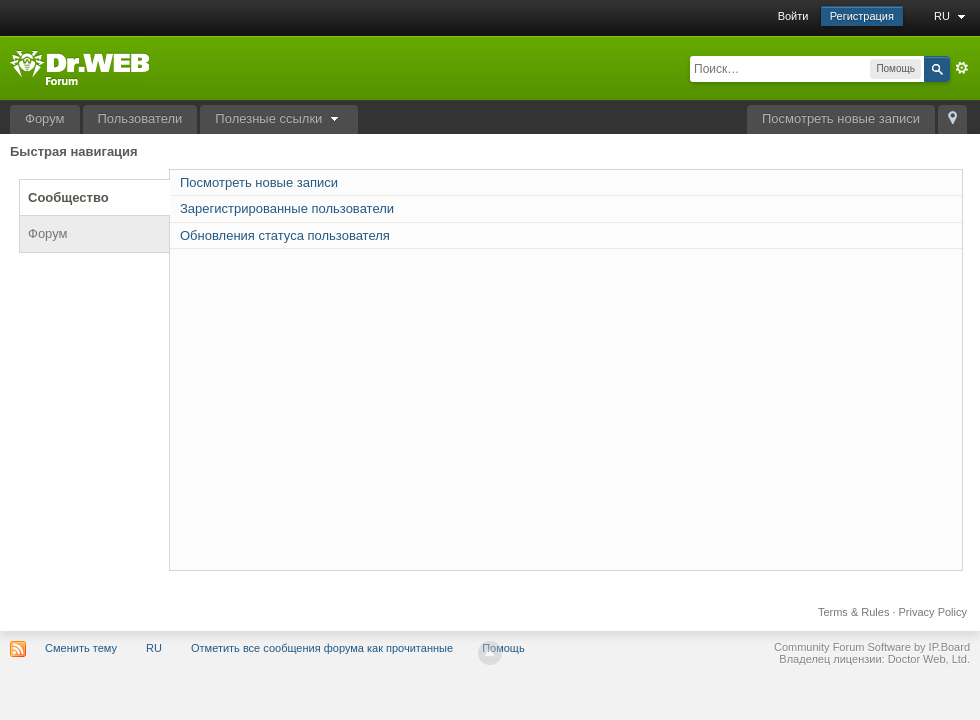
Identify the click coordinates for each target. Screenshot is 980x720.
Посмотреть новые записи (841, 118)
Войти (793, 16)
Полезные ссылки (279, 118)
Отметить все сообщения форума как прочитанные (322, 648)
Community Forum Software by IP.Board (872, 647)
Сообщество (68, 197)
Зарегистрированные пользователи (287, 208)
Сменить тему (81, 648)
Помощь (503, 648)
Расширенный (962, 68)
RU (952, 16)
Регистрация (862, 16)
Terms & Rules (854, 612)
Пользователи (140, 118)
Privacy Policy (933, 612)
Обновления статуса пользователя (285, 235)
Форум (45, 118)
